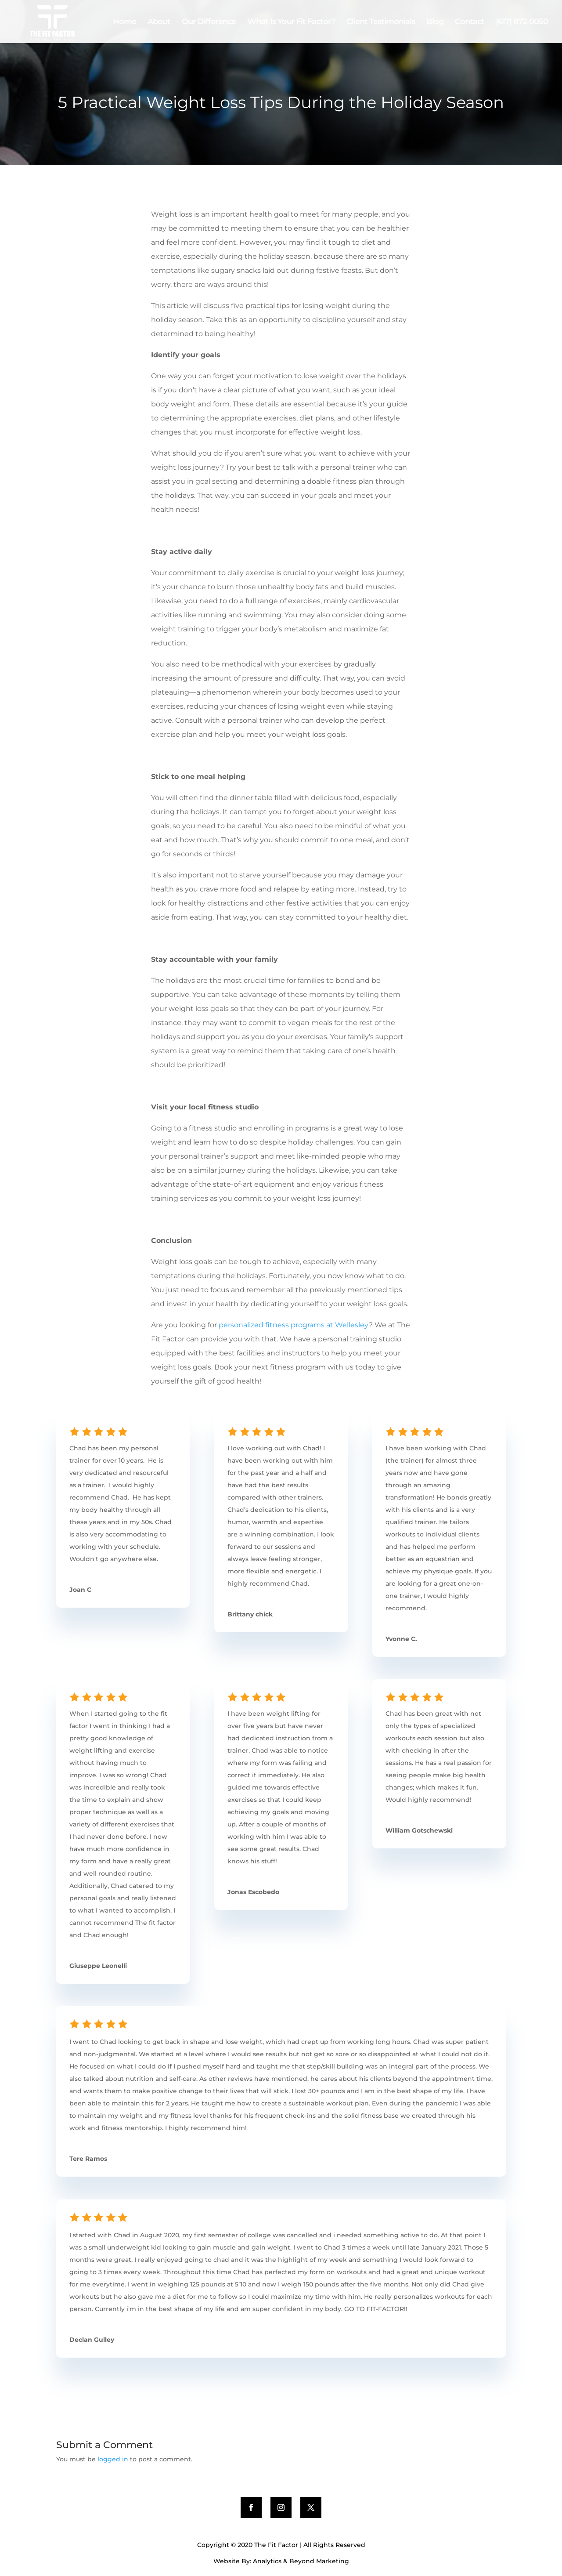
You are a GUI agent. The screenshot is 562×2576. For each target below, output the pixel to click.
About (159, 22)
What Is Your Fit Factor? (291, 22)
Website (226, 2561)
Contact (469, 22)
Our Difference (209, 22)
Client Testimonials (380, 22)
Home (124, 22)
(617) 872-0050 (522, 22)
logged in (112, 2459)
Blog (434, 22)
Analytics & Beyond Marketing (301, 2561)
